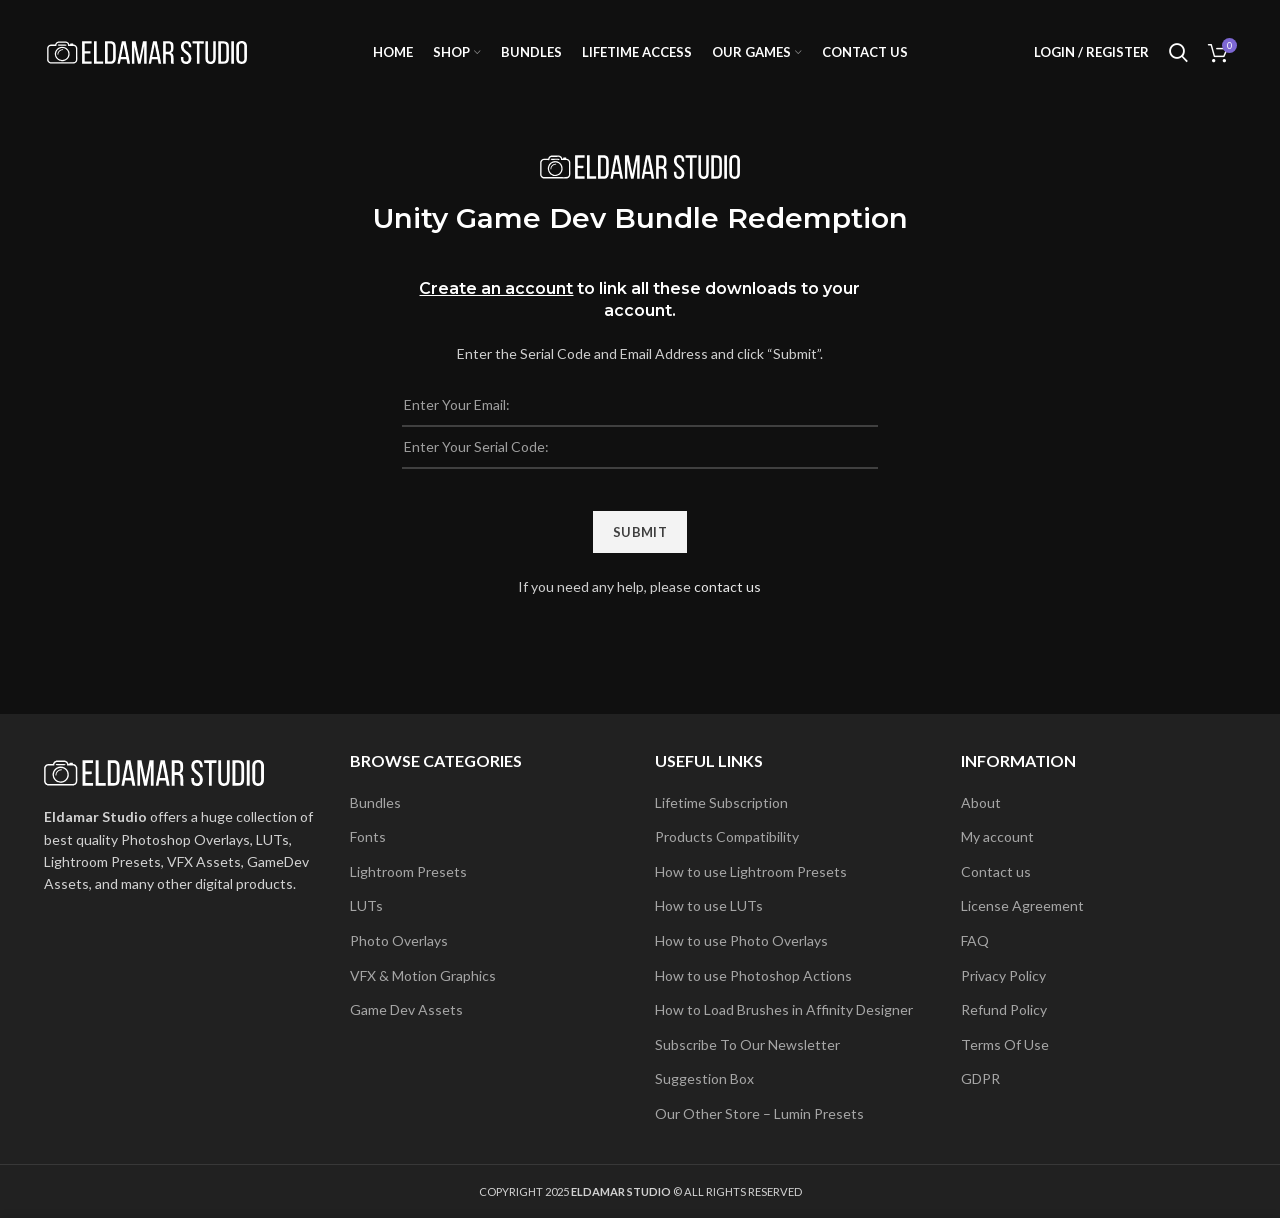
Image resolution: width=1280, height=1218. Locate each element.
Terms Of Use (1005, 1044)
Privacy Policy (1003, 975)
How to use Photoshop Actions (753, 975)
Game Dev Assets (406, 1009)
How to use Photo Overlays (741, 940)
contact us (727, 586)
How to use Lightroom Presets (751, 871)
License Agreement (1022, 905)
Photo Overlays (399, 940)
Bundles (375, 802)
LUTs (366, 905)
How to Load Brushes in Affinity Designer (784, 1009)
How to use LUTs (709, 905)
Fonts (368, 836)
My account (997, 836)
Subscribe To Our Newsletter (747, 1044)
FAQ (975, 940)
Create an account (496, 288)
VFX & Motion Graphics (423, 975)
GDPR (980, 1078)
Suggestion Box (704, 1078)
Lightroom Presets (408, 871)
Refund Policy (1004, 1009)
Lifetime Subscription (721, 802)
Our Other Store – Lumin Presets (759, 1113)
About (981, 802)
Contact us (996, 871)
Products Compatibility (727, 836)
